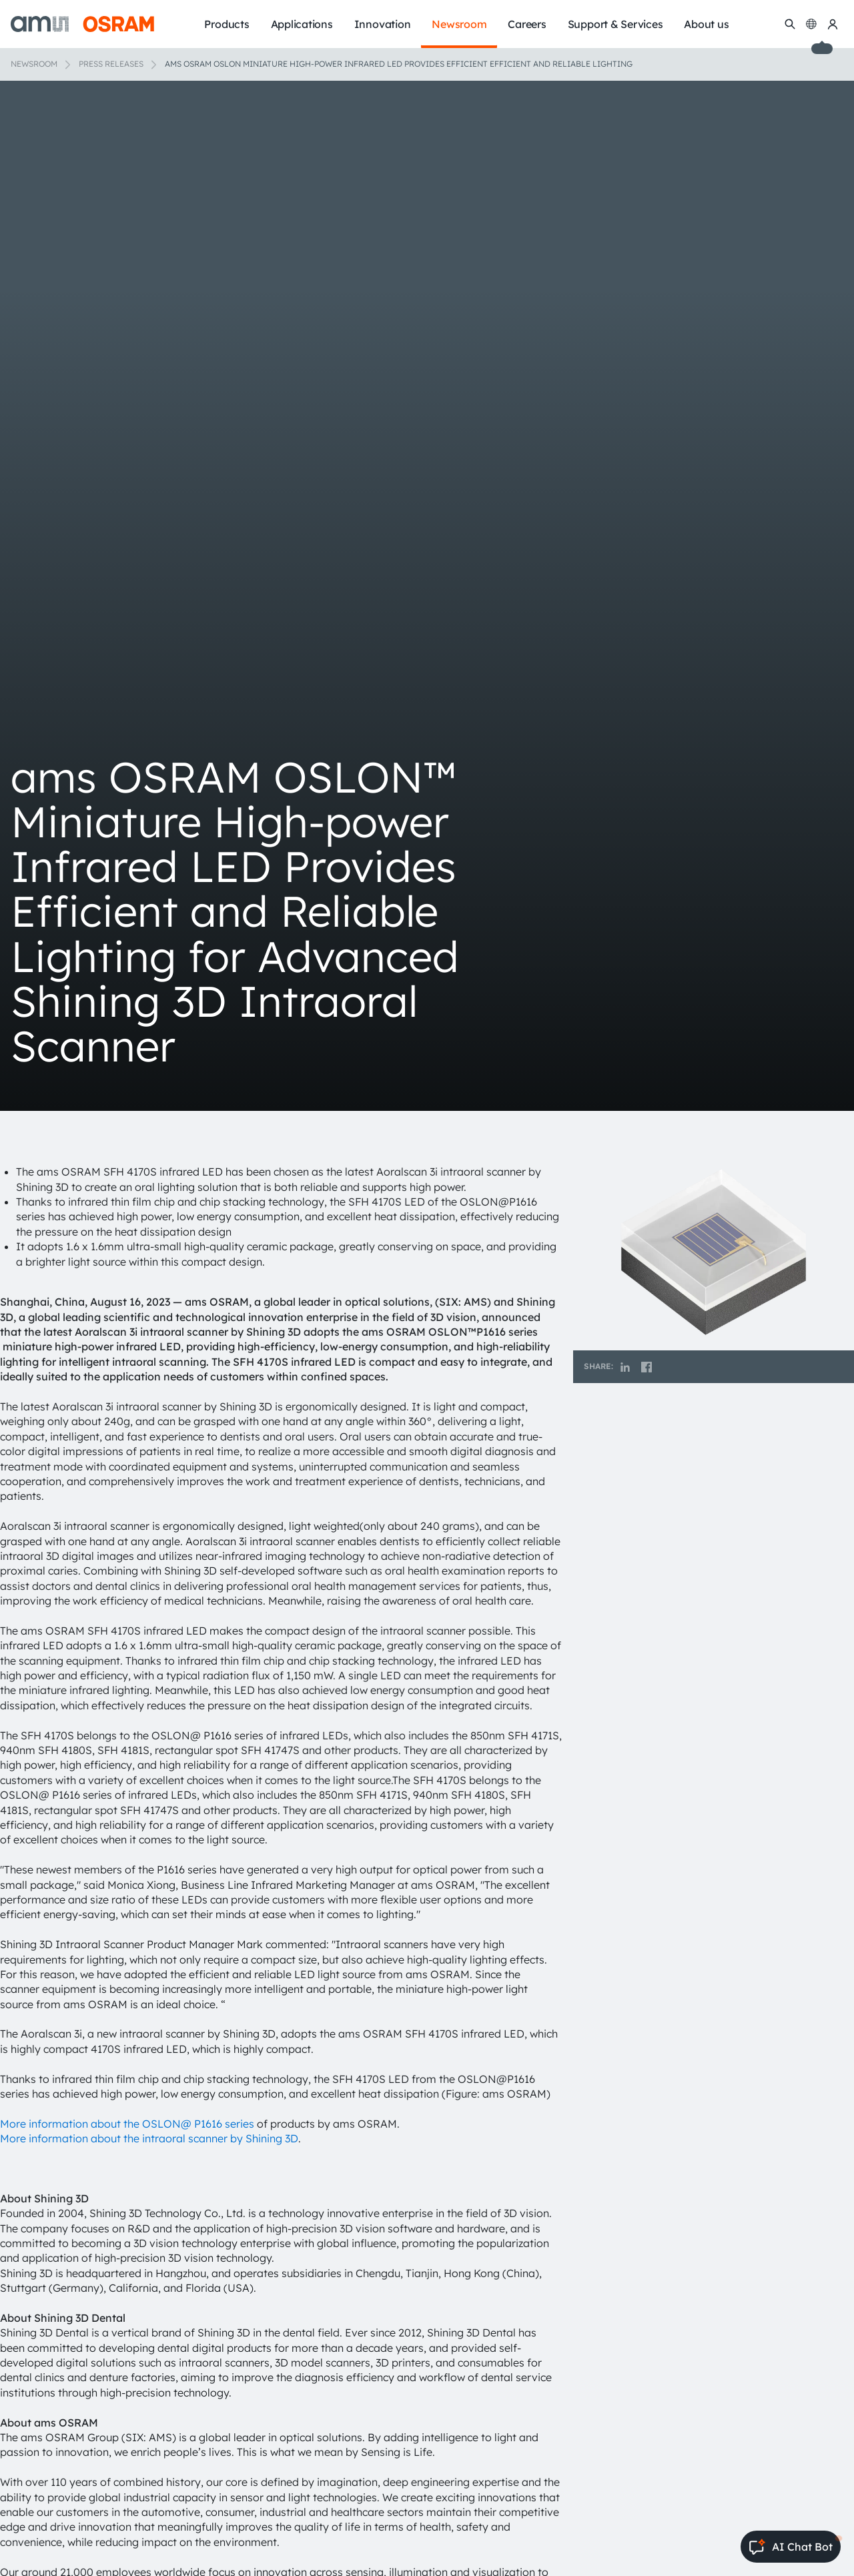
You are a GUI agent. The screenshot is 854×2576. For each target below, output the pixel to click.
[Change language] (811, 24)
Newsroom (34, 64)
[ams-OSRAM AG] (82, 24)
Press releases (111, 64)
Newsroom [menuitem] (459, 24)
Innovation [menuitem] (382, 24)
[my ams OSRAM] (832, 24)
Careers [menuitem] (527, 24)
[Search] (790, 24)
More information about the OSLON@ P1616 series (127, 2123)
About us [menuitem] (706, 24)
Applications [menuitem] (302, 24)
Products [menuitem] (226, 24)
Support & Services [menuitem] (615, 24)
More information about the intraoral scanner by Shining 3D (149, 2138)
